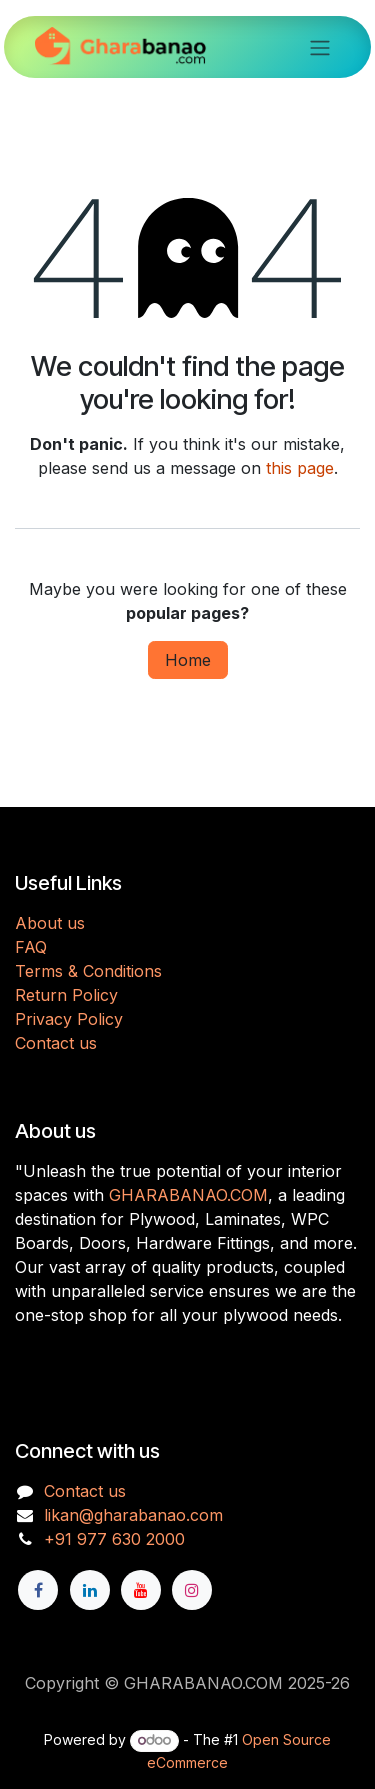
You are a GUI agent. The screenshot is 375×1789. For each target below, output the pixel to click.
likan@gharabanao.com (133, 1515)
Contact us (56, 1043)
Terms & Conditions (88, 971)
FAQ (31, 947)
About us (50, 923)
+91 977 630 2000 (114, 1539)
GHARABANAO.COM (188, 1195)
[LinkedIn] (90, 1590)
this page (300, 468)
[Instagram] (192, 1590)
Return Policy (66, 995)
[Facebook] (38, 1590)
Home (188, 660)
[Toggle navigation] (320, 47)
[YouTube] (141, 1590)
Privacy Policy (69, 1019)
